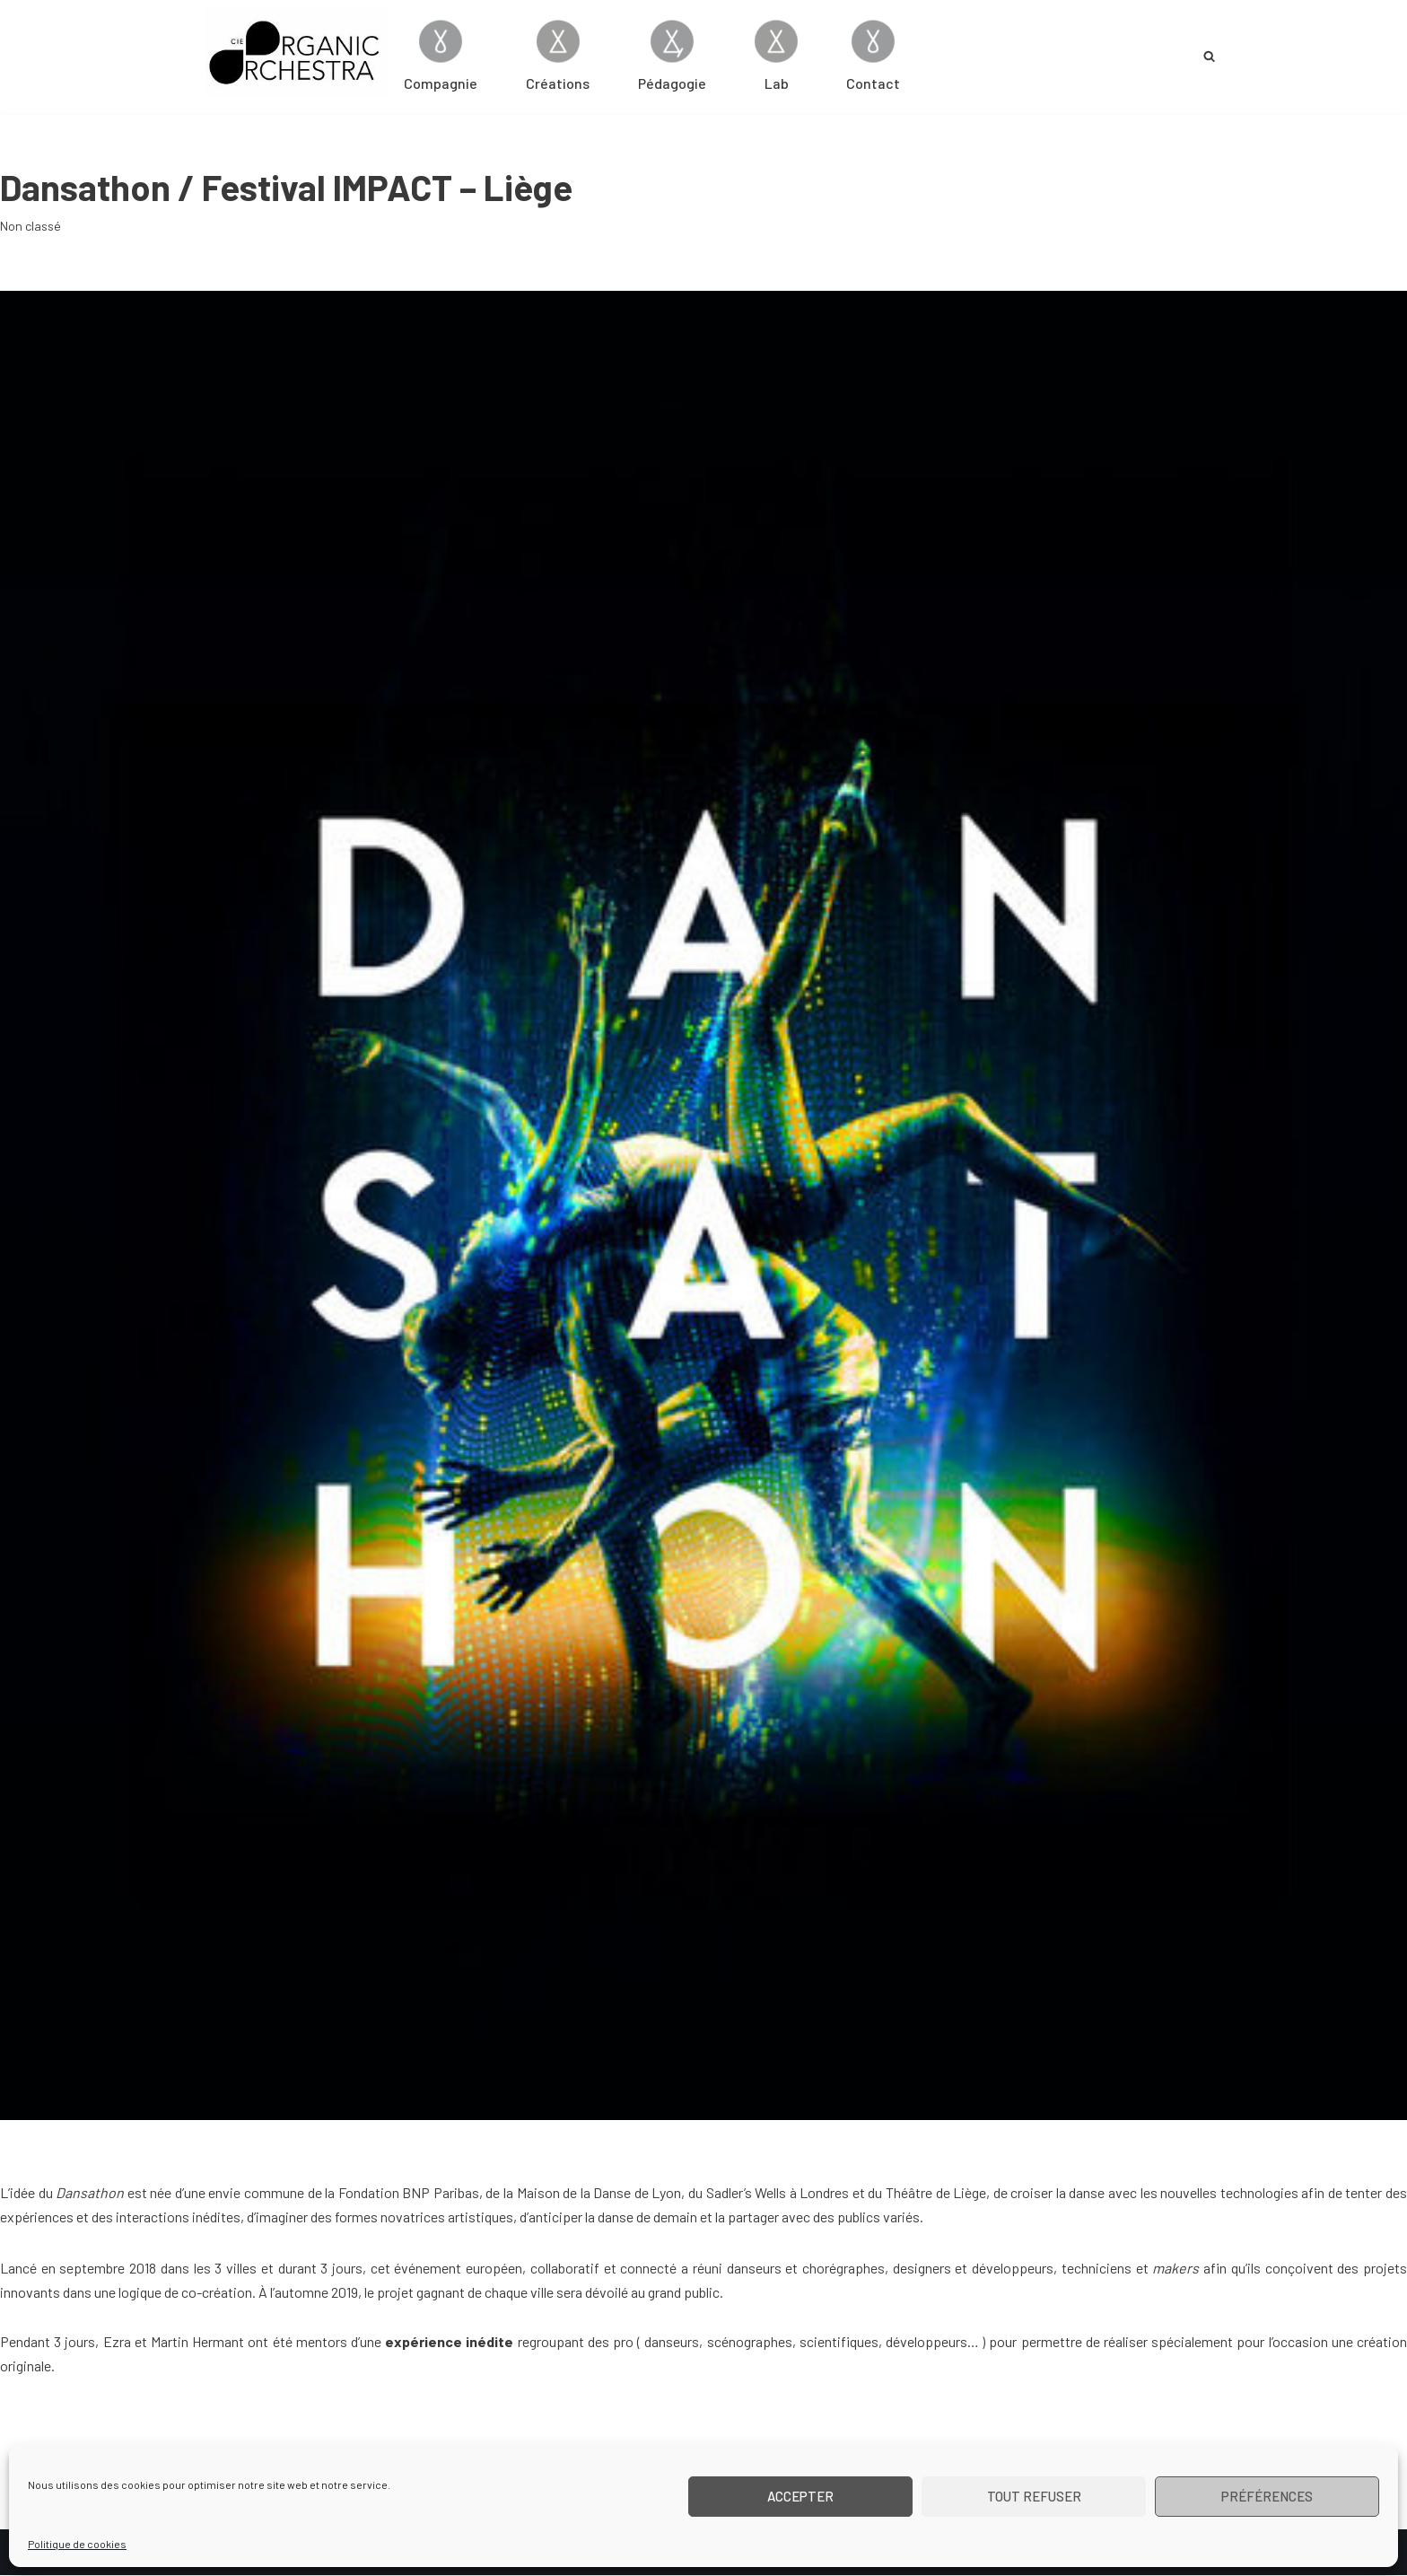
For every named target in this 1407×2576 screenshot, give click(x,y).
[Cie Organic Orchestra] (296, 52)
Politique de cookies (77, 2543)
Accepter (800, 2496)
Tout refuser (1034, 2496)
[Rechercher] (1209, 56)
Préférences (1267, 2496)
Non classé (30, 225)
